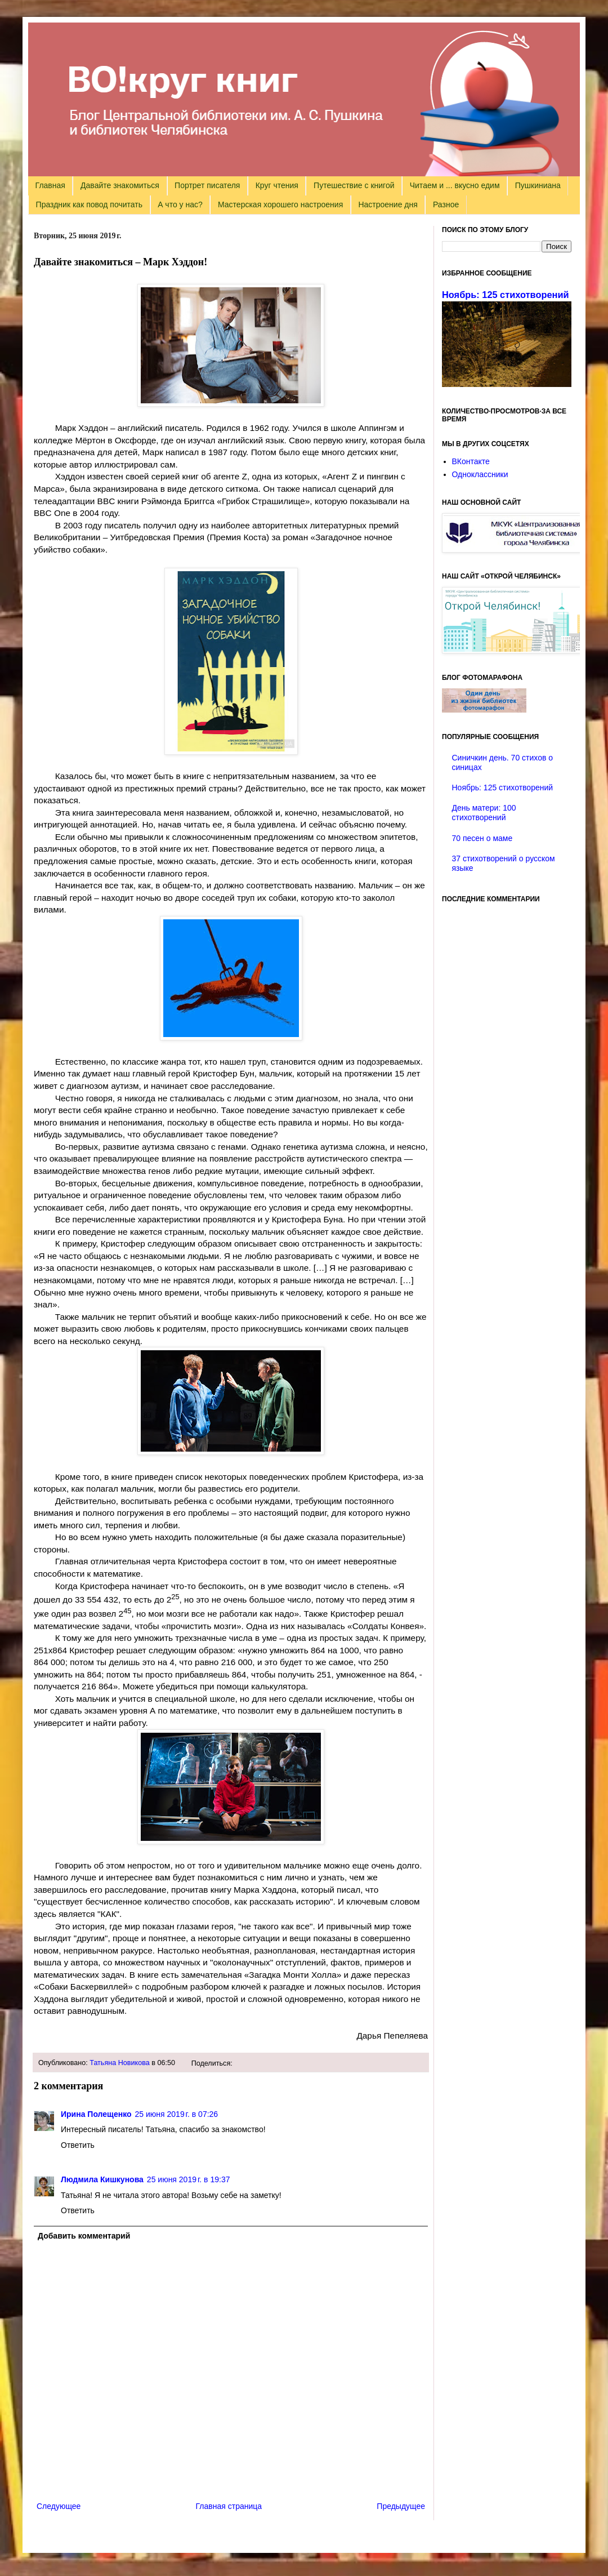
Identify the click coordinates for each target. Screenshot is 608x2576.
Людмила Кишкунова (102, 2179)
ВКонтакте (471, 461)
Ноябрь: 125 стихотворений (505, 295)
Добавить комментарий (84, 2235)
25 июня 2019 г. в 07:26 (176, 2114)
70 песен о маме (482, 838)
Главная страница (229, 2506)
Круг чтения (277, 185)
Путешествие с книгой (354, 185)
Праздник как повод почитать (89, 204)
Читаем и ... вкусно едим (455, 185)
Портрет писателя (207, 185)
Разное (446, 204)
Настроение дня (387, 204)
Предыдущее (401, 2506)
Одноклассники (480, 474)
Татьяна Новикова (120, 2063)
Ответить (78, 2145)
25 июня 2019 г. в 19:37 (188, 2179)
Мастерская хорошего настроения (280, 204)
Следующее (59, 2506)
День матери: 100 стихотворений (484, 812)
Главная (50, 185)
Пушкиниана (538, 185)
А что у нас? (180, 204)
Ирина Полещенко (96, 2114)
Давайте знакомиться (120, 185)
